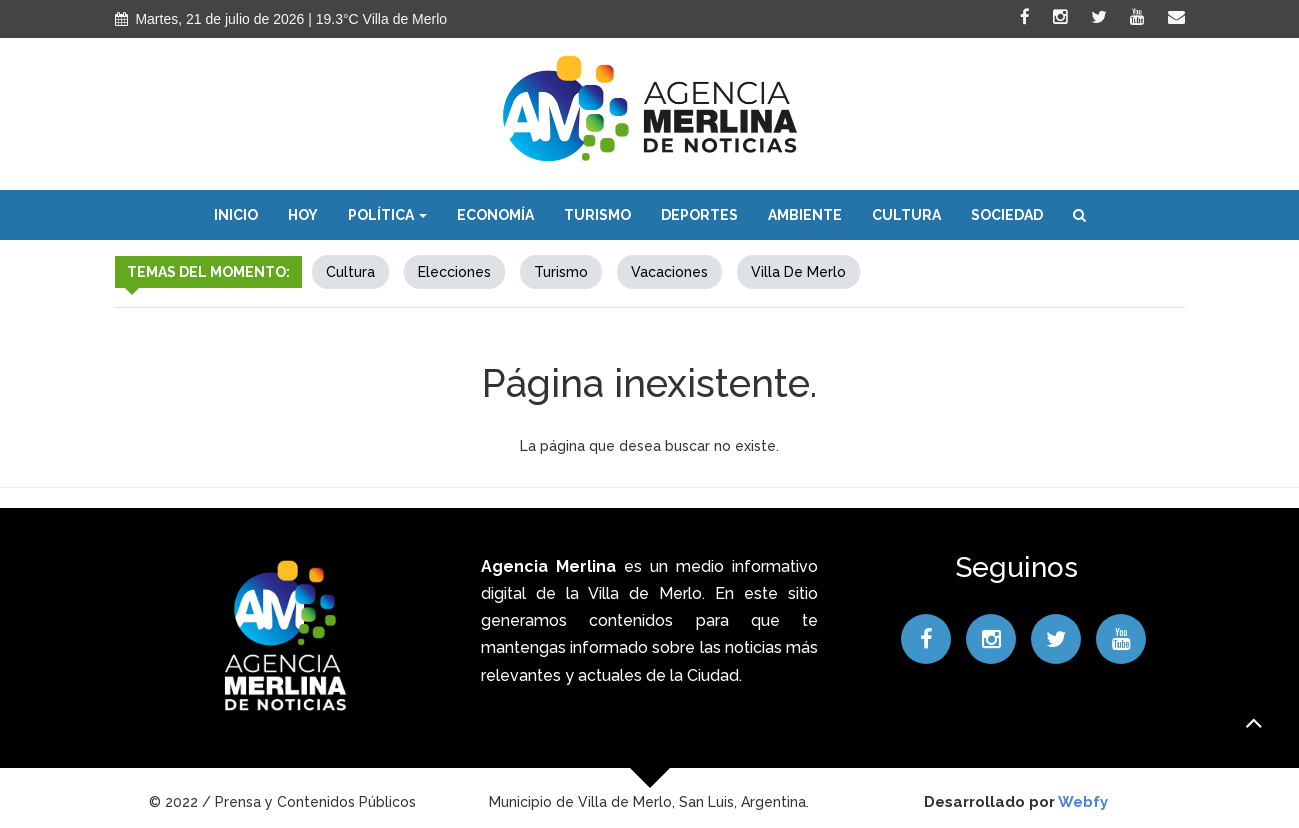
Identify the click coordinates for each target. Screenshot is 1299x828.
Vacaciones (669, 272)
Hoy (303, 215)
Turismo (597, 215)
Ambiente (805, 215)
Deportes (699, 215)
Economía (495, 215)
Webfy (1083, 802)
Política (387, 215)
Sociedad (1007, 215)
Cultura (906, 215)
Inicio (236, 215)
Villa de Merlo (798, 272)
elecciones (454, 272)
